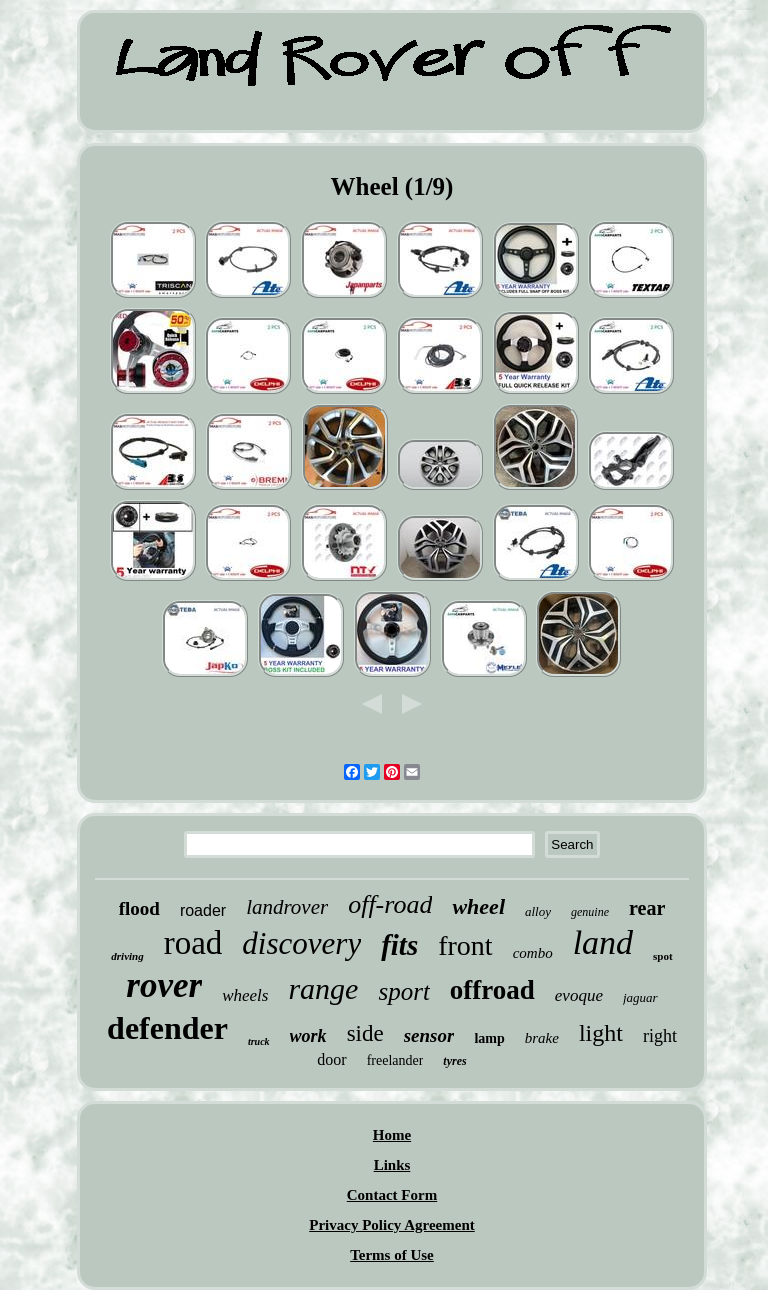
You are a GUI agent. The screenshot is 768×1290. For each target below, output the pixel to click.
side (365, 1033)
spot (663, 956)
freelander (395, 1060)
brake (542, 1038)
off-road (390, 904)
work (308, 1036)
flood (139, 908)
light (601, 1033)
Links (392, 1165)
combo (533, 953)
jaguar (640, 997)
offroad (492, 990)
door (331, 1059)
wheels (245, 995)
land (603, 942)
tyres (454, 1061)
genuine (590, 912)
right (660, 1036)
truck (259, 1041)
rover (164, 985)
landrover (287, 907)
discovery (301, 943)
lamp (489, 1038)
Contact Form (392, 1195)
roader (203, 910)
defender (167, 1028)
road (193, 943)
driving (127, 956)
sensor (429, 1035)
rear (647, 908)
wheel (478, 906)
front (465, 945)
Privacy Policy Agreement (392, 1225)
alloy (538, 911)
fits (399, 945)
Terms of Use (392, 1255)
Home (392, 1135)
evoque (579, 995)
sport (403, 991)
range (323, 988)
